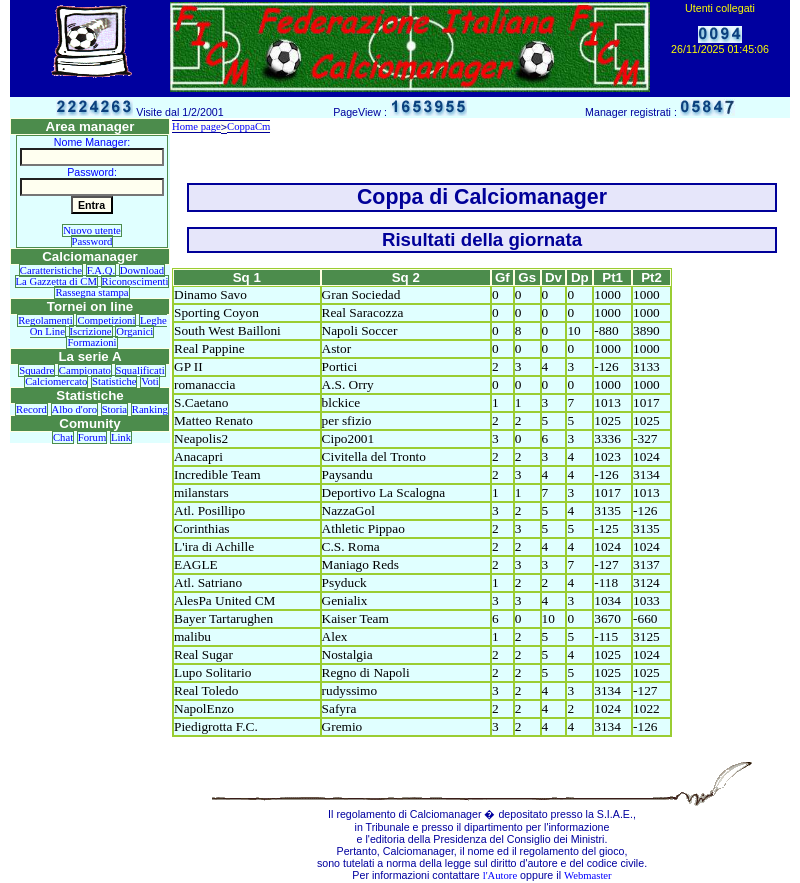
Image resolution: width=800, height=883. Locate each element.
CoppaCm (248, 126)
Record (31, 409)
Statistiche (114, 381)
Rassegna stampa (91, 292)
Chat (63, 437)
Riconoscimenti (135, 281)
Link (121, 437)
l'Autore (500, 875)
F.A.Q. (101, 270)
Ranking (150, 409)
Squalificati (140, 370)
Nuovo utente (92, 230)
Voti (150, 381)
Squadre (36, 370)
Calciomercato (56, 381)
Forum (92, 437)
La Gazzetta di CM (56, 281)
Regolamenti (45, 320)
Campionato (85, 370)
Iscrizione (91, 331)
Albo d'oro (74, 409)
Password (92, 241)
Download (142, 270)
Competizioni (106, 320)
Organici (134, 331)
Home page (196, 126)
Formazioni (91, 342)
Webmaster (588, 875)
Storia (114, 409)
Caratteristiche (51, 270)
